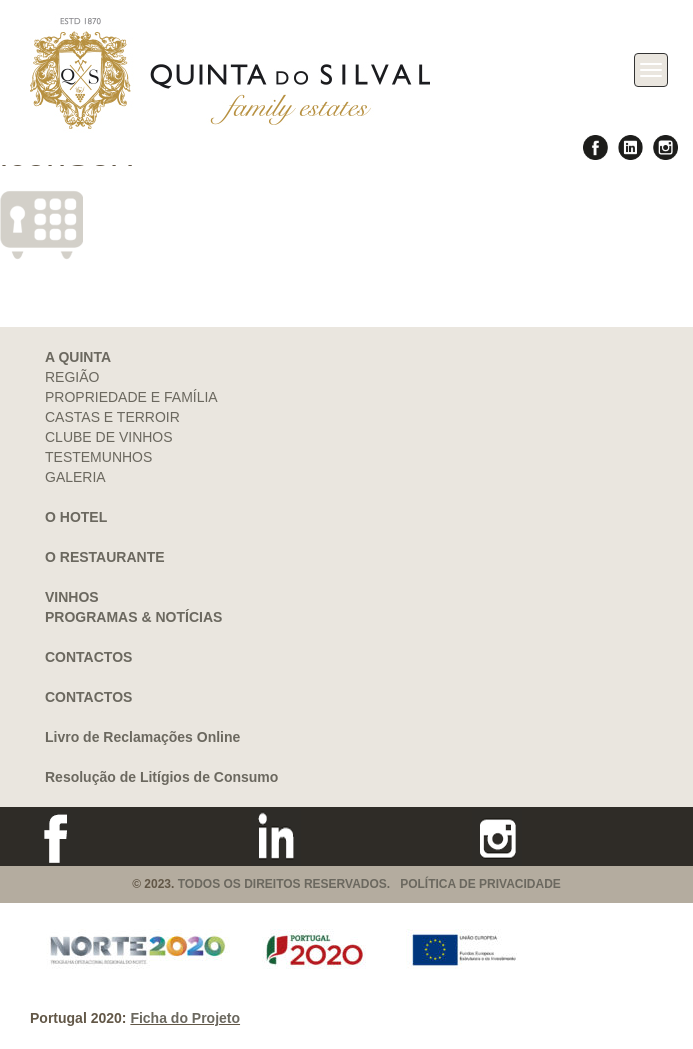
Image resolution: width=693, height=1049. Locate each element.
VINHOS (72, 597)
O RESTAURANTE (105, 557)
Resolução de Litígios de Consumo (161, 777)
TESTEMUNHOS (98, 457)
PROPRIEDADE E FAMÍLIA (131, 397)
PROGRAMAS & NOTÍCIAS (133, 617)
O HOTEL (76, 517)
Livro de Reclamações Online (142, 737)
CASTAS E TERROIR (112, 417)
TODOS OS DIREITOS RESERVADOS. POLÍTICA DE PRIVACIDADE (369, 884)
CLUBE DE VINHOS (109, 437)
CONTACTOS (88, 657)
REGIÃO (72, 377)
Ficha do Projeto (185, 1018)
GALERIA (75, 477)
